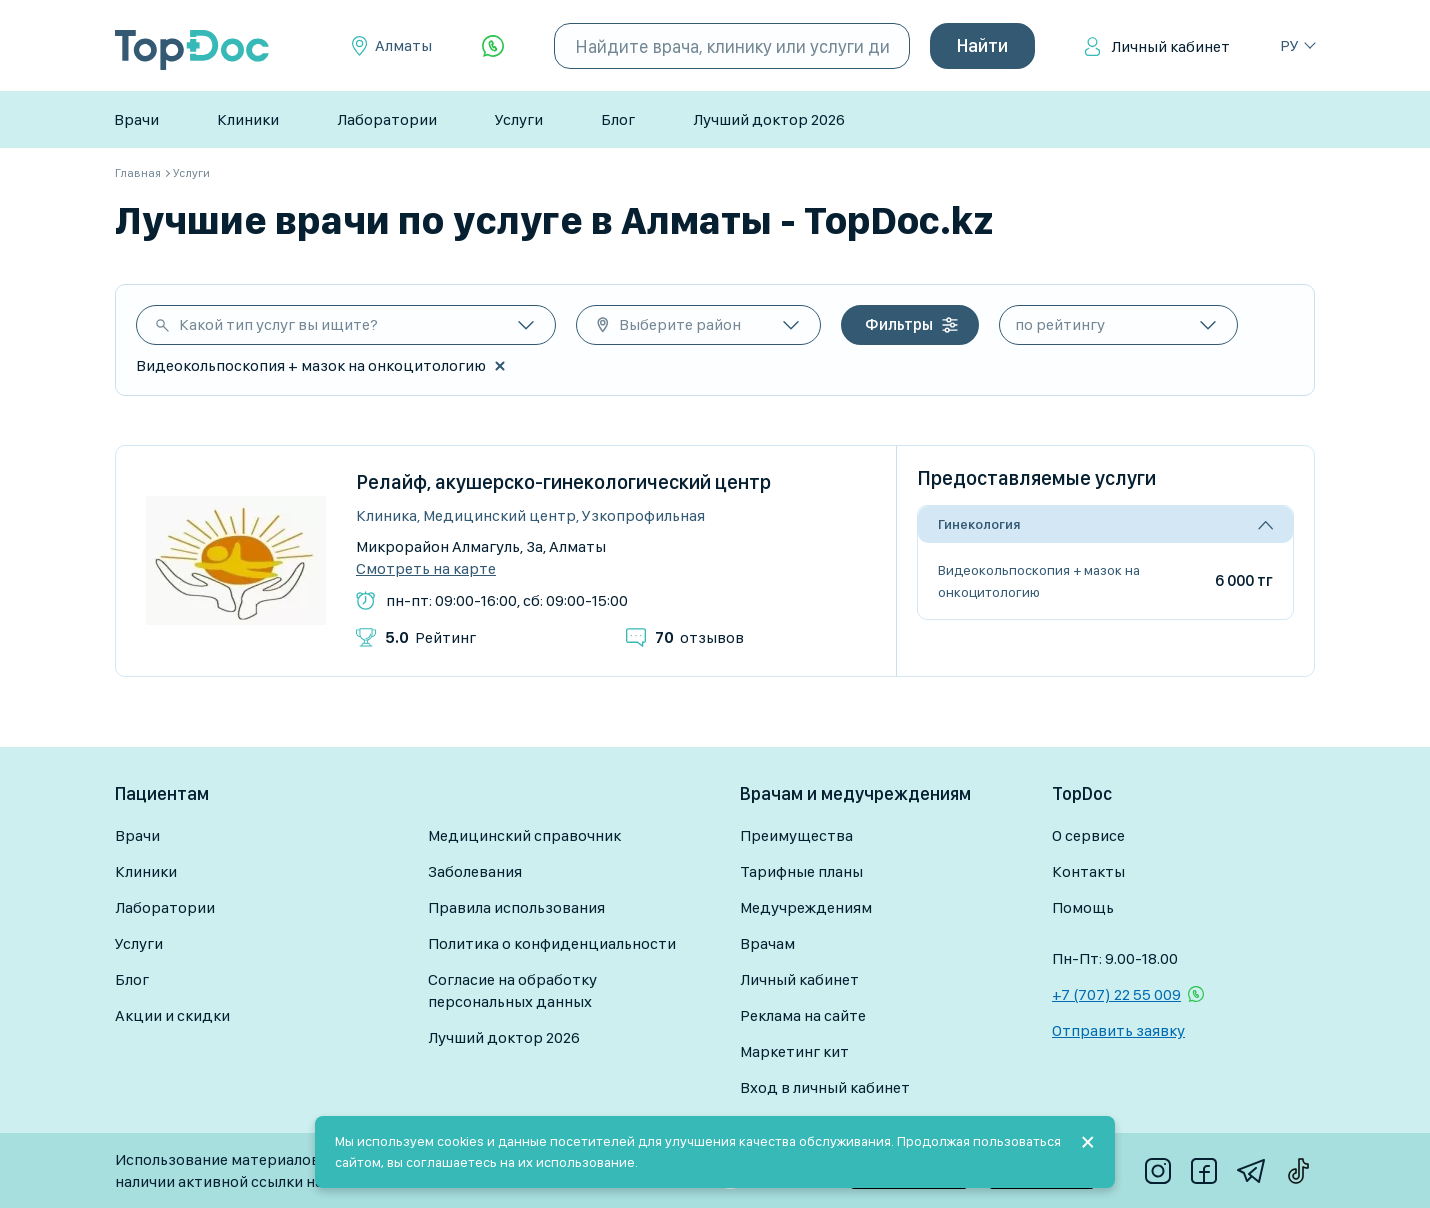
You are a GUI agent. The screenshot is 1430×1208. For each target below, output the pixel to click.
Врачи (136, 119)
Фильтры (899, 324)
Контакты (1088, 871)
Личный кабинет (1170, 46)
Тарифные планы (801, 871)
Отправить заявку (1118, 1030)
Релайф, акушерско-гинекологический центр (563, 482)
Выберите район (680, 324)
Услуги (519, 119)
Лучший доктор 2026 (769, 119)
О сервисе (1088, 835)
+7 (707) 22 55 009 (1116, 994)
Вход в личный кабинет (825, 1087)
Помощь (1083, 907)
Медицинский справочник (524, 835)
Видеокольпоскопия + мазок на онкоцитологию (1039, 581)
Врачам (767, 943)
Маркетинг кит (794, 1051)
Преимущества (796, 835)
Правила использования (516, 907)
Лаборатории (387, 119)
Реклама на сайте (803, 1015)
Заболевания (475, 871)
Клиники (248, 119)
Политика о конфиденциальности (552, 943)
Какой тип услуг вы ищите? (278, 324)
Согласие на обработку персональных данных (512, 990)
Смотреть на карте (426, 569)
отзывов (699, 637)
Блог (618, 119)
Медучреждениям (806, 907)
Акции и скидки (172, 1015)
